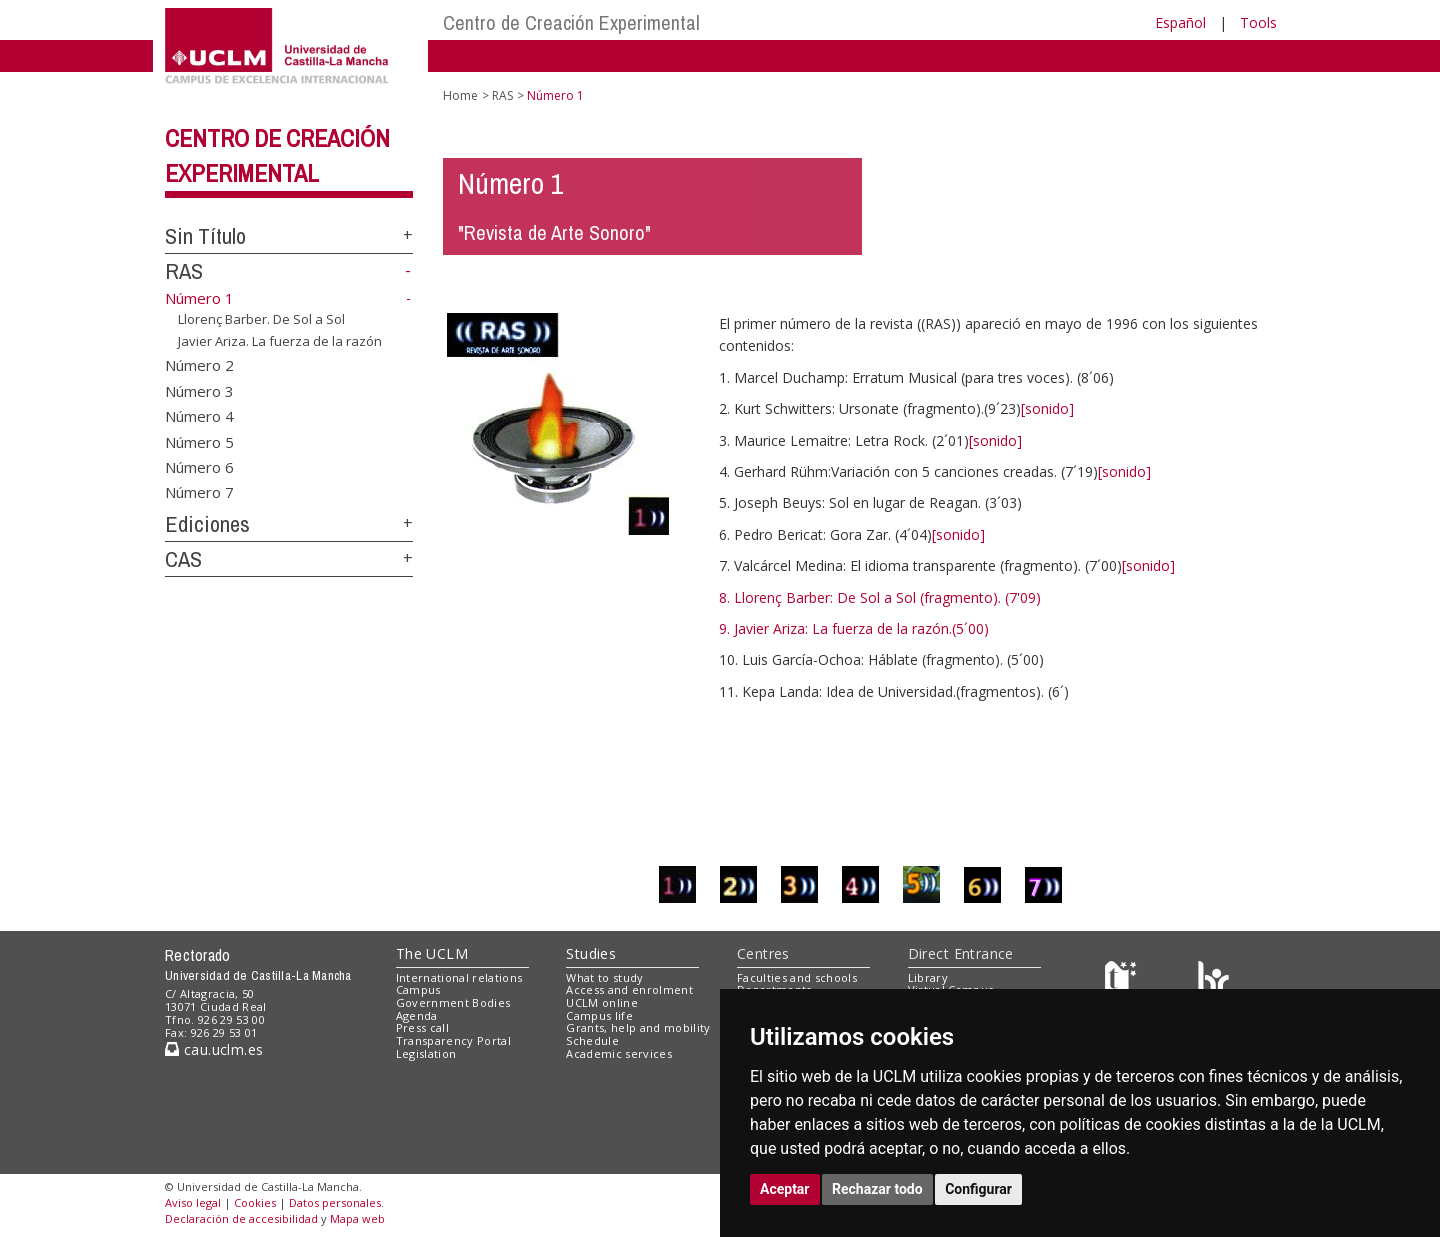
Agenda (417, 1015)
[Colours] (1213, 981)
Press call (422, 1027)
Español (1180, 22)
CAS (183, 559)
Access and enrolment (629, 989)
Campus (418, 989)
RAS (184, 271)
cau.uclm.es (214, 1049)
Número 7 (199, 492)
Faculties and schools (797, 977)
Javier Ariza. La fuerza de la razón (280, 341)
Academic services (619, 1053)
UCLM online (602, 1002)
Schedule (592, 1040)
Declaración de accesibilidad (241, 1218)
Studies (591, 953)
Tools (1258, 22)
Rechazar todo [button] (877, 1189)
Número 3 (199, 390)
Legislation (426, 1053)
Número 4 (199, 416)
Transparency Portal (453, 1040)
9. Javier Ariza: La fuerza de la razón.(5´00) (854, 628)
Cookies (255, 1202)
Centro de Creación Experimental (571, 22)
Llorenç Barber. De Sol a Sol (261, 319)
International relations (459, 977)
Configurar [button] (978, 1189)
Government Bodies (453, 1002)
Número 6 (199, 466)
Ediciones (207, 524)
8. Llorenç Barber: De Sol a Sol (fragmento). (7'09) (880, 597)
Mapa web (357, 1218)
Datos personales (335, 1202)
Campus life (599, 1015)
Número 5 (199, 441)
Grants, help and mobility (638, 1027)
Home (460, 95)
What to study (604, 977)
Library (928, 977)
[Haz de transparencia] (1123, 981)
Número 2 (199, 365)
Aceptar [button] (785, 1189)
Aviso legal (193, 1202)
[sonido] (1047, 408)
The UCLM (432, 953)
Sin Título (205, 236)
